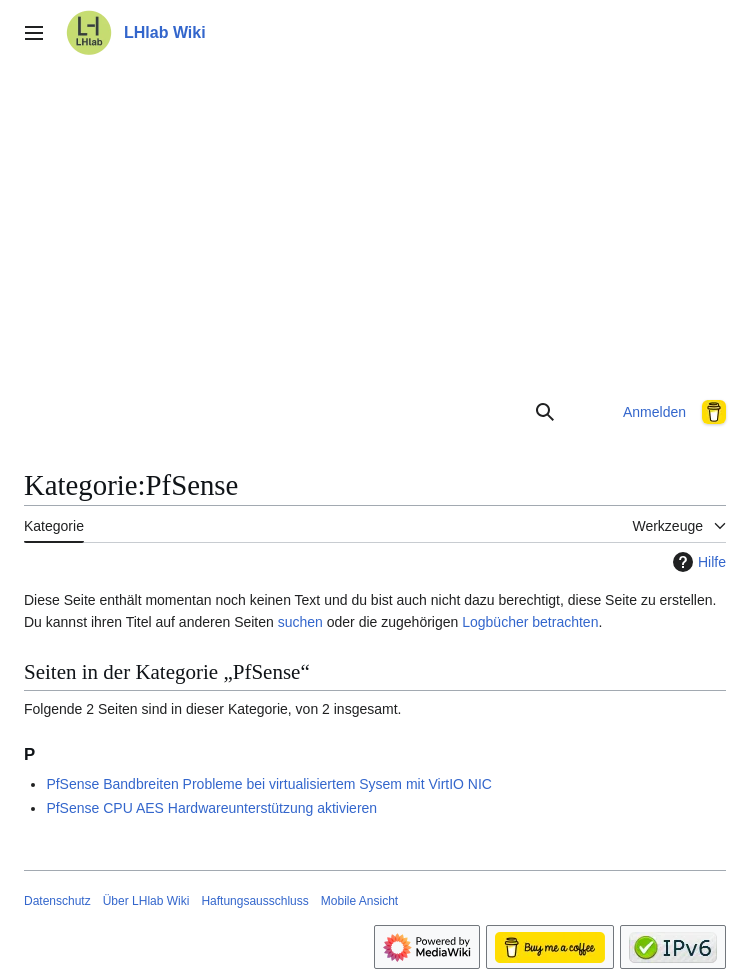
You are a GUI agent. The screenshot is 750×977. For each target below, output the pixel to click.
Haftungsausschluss (254, 901)
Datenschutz (57, 901)
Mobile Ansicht (359, 901)
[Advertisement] (375, 224)
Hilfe (697, 562)
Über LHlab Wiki (146, 901)
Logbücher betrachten (530, 622)
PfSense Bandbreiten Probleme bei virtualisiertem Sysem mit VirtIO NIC (269, 784)
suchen (300, 622)
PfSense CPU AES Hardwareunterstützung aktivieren (211, 808)
